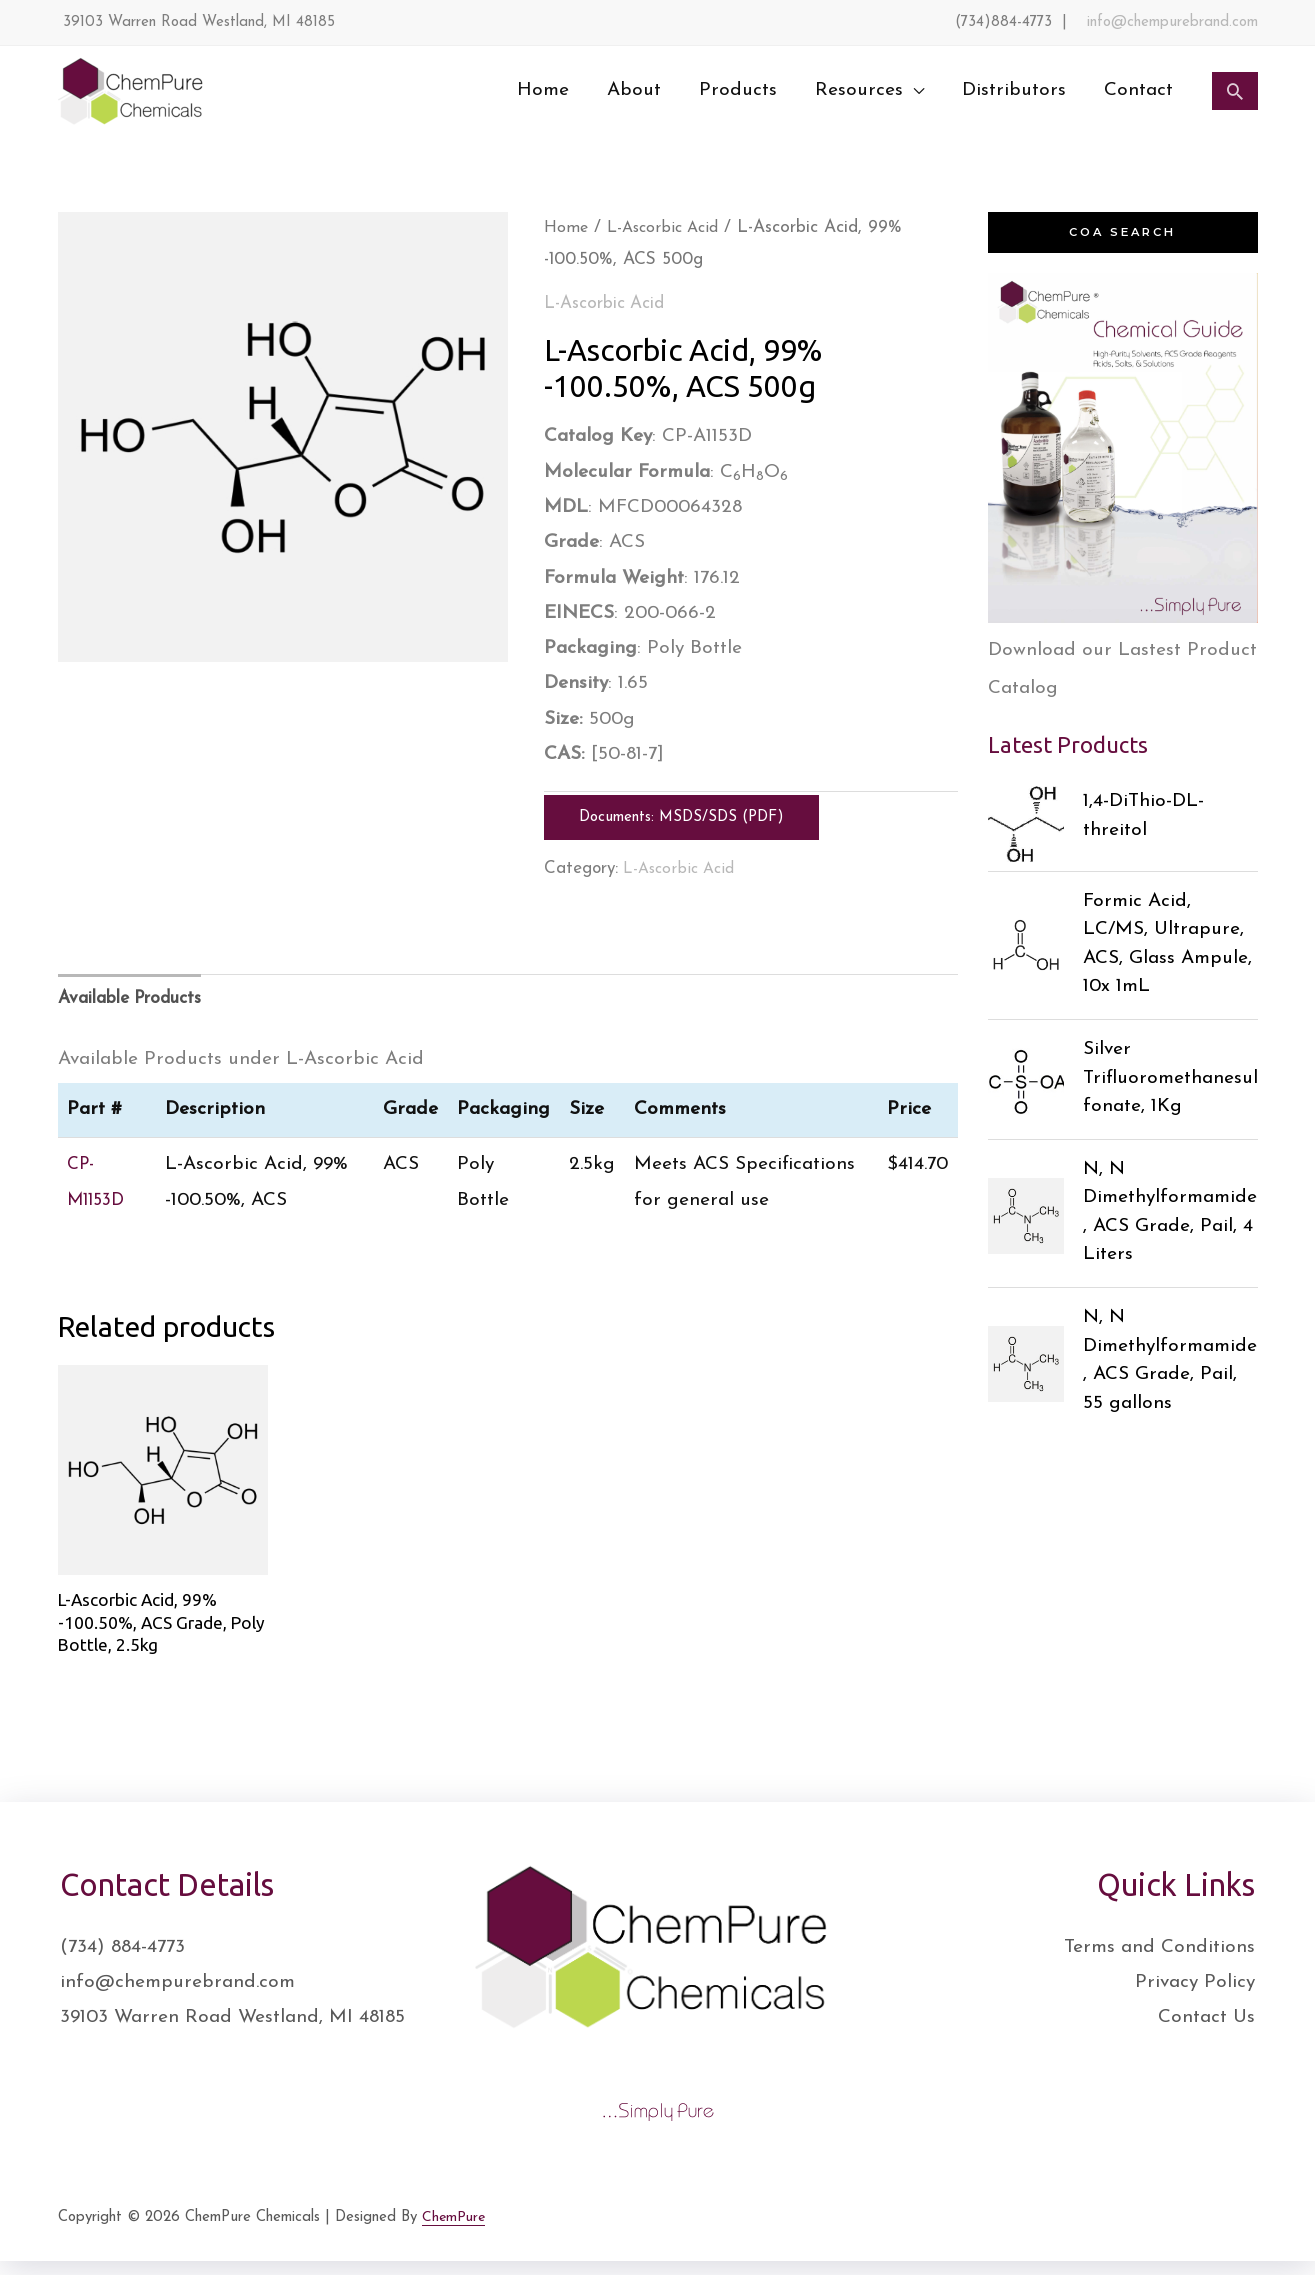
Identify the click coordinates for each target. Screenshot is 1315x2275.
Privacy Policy (1195, 1996)
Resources (859, 90)
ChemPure (455, 2230)
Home (543, 90)
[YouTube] (1251, 2236)
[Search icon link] (1235, 91)
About (634, 90)
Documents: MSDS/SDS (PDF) (681, 817)
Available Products (140, 1000)
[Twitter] (1163, 2236)
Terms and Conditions (1159, 1961)
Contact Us (1206, 2031)
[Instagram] (1207, 2236)
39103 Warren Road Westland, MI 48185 (232, 2031)
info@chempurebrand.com (1172, 22)
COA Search (1122, 232)
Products (738, 90)
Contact (1138, 90)
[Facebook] (1119, 2236)
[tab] (140, 1001)
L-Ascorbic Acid (670, 227)
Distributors (1014, 90)
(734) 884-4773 (122, 1961)
